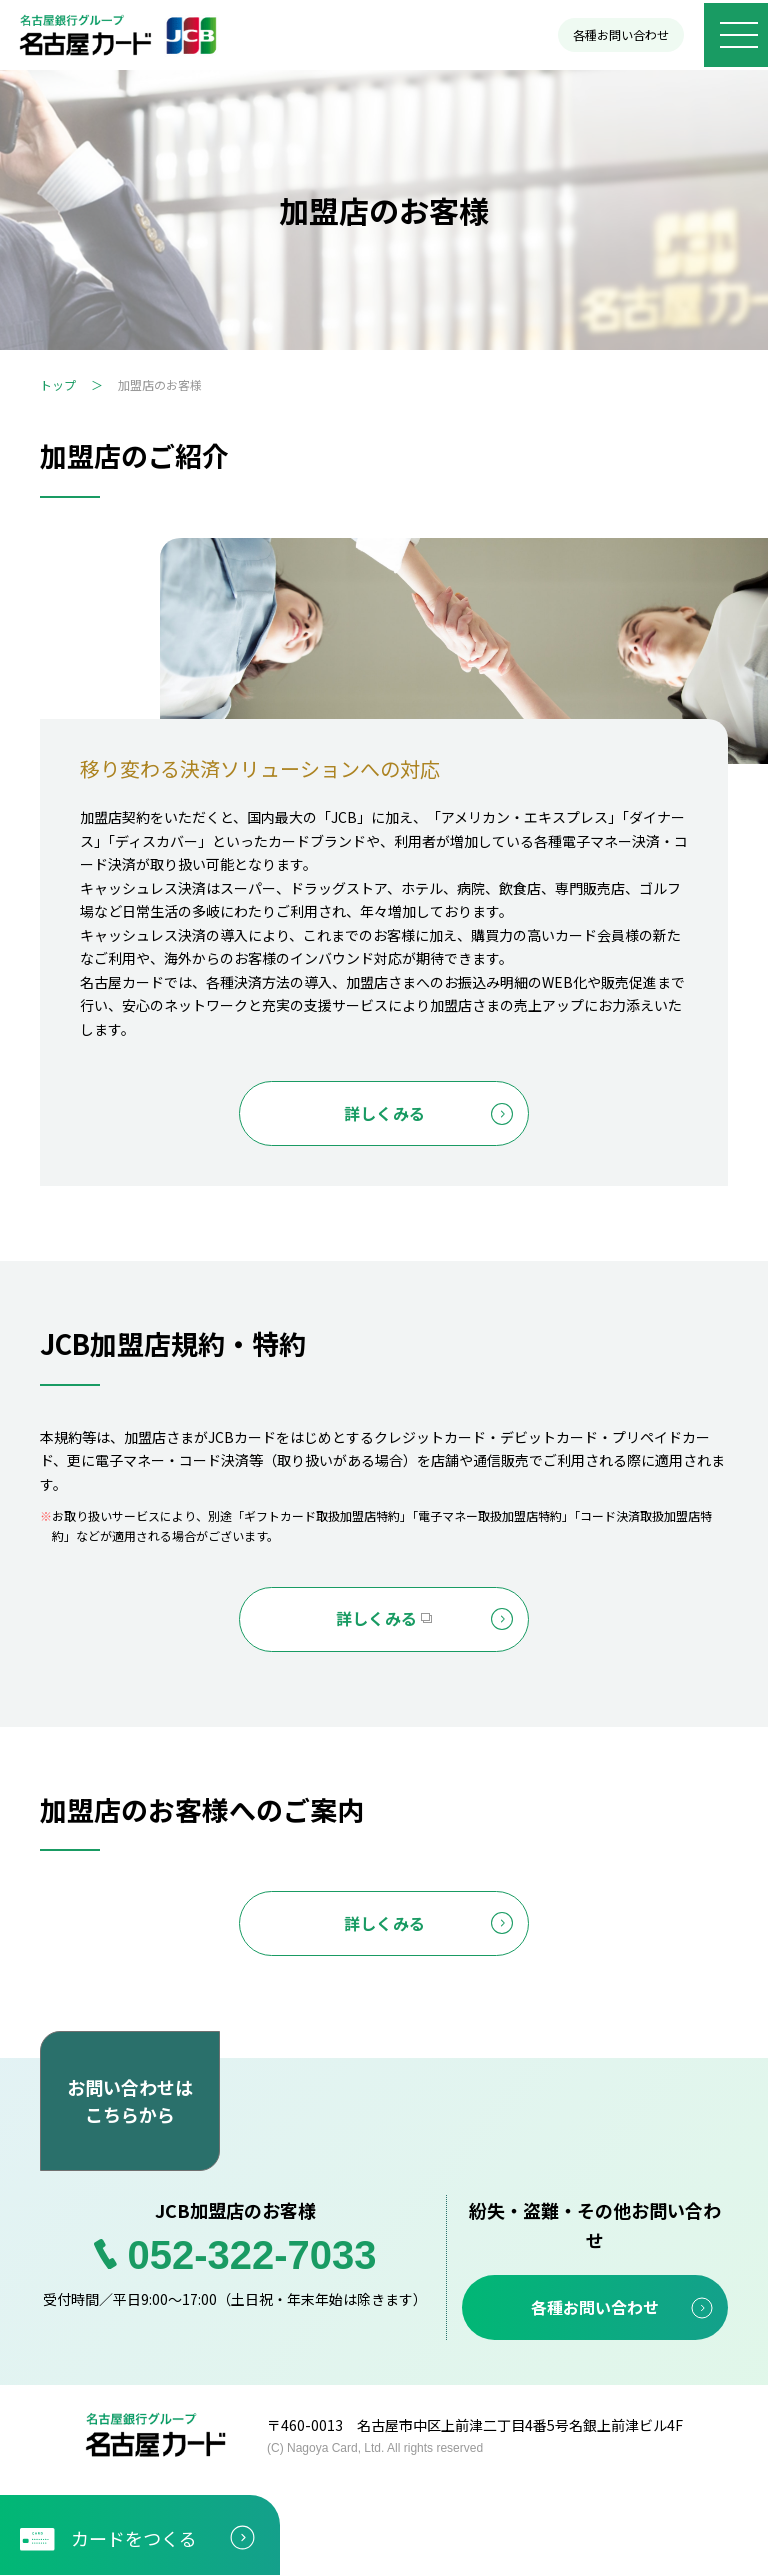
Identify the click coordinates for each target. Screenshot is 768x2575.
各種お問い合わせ (615, 34)
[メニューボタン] (733, 35)
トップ (58, 384)
